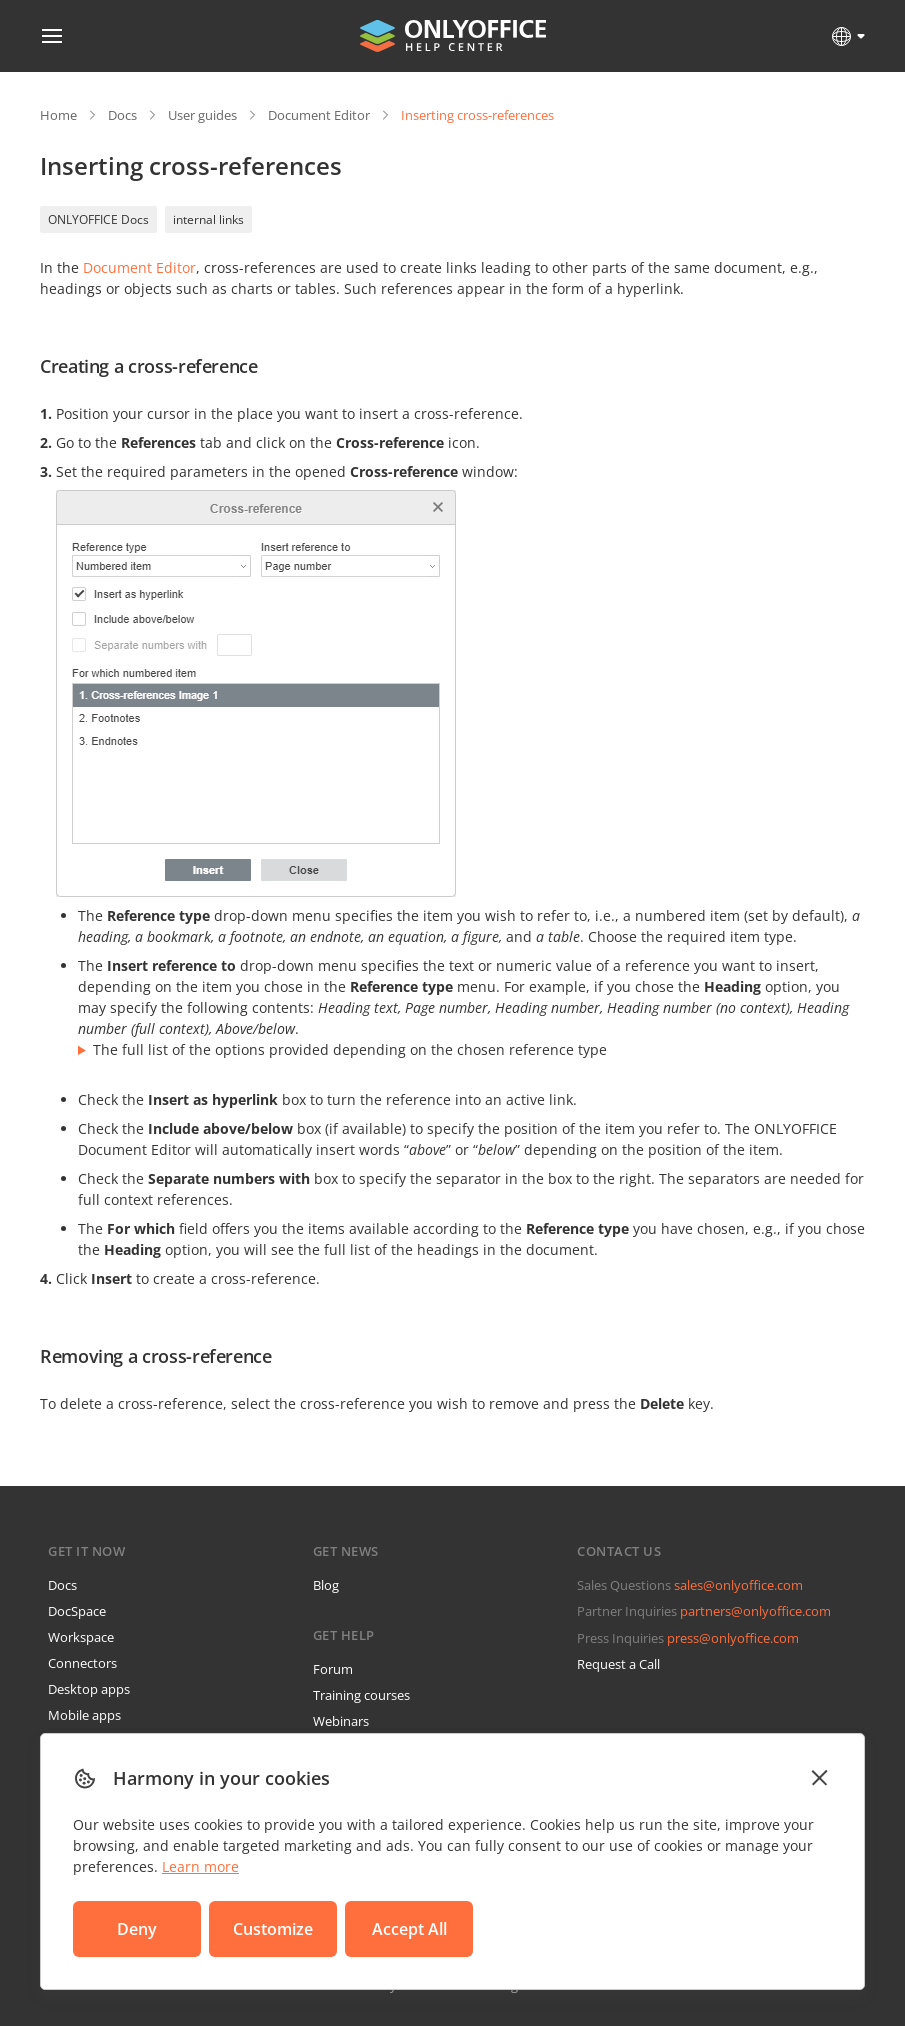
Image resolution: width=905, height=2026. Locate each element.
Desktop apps (89, 1689)
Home (58, 115)
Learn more (200, 1866)
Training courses (361, 1695)
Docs (122, 115)
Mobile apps (84, 1715)
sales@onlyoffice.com (738, 1585)
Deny (137, 1929)
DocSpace (77, 1611)
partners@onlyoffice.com (755, 1611)
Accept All (409, 1929)
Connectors (82, 1663)
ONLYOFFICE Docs (98, 219)
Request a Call (618, 1664)
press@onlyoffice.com (733, 1638)
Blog (326, 1585)
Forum (333, 1669)
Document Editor (319, 115)
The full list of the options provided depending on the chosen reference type (350, 1049)
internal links (208, 219)
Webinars (341, 1721)
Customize (273, 1929)
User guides (202, 115)
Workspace (81, 1637)
